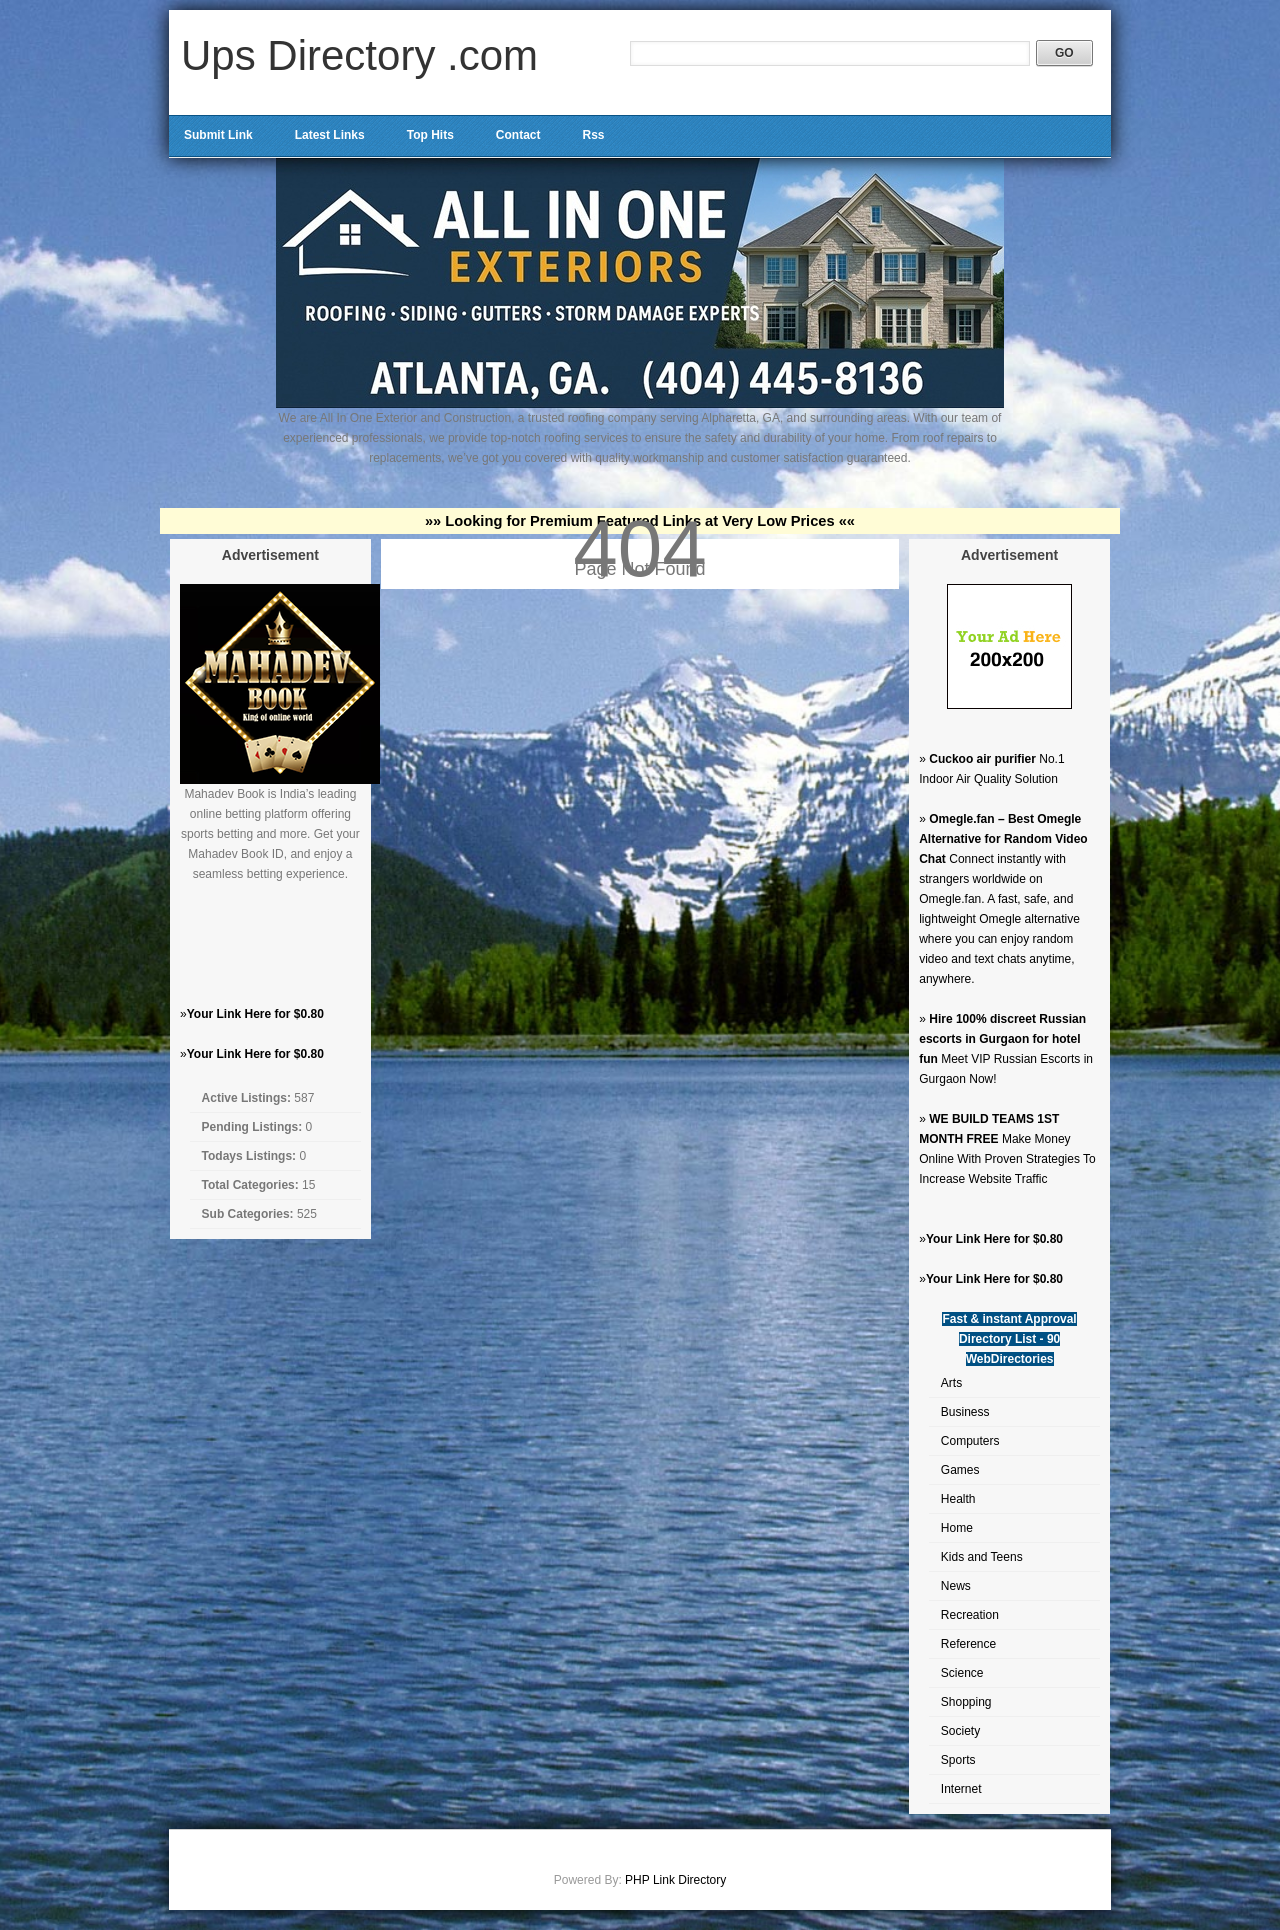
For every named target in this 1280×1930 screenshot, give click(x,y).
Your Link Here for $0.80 (255, 1014)
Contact (518, 135)
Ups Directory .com (359, 55)
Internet (961, 1789)
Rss (593, 135)
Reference (968, 1644)
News (956, 1586)
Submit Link (218, 135)
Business (965, 1412)
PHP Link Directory (675, 1880)
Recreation (970, 1615)
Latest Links (330, 135)
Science (962, 1673)
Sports (958, 1760)
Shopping (966, 1702)
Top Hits (430, 135)
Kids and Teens (982, 1557)
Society (960, 1731)
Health (958, 1499)
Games (960, 1470)
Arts (951, 1383)
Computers (970, 1441)
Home (957, 1528)
